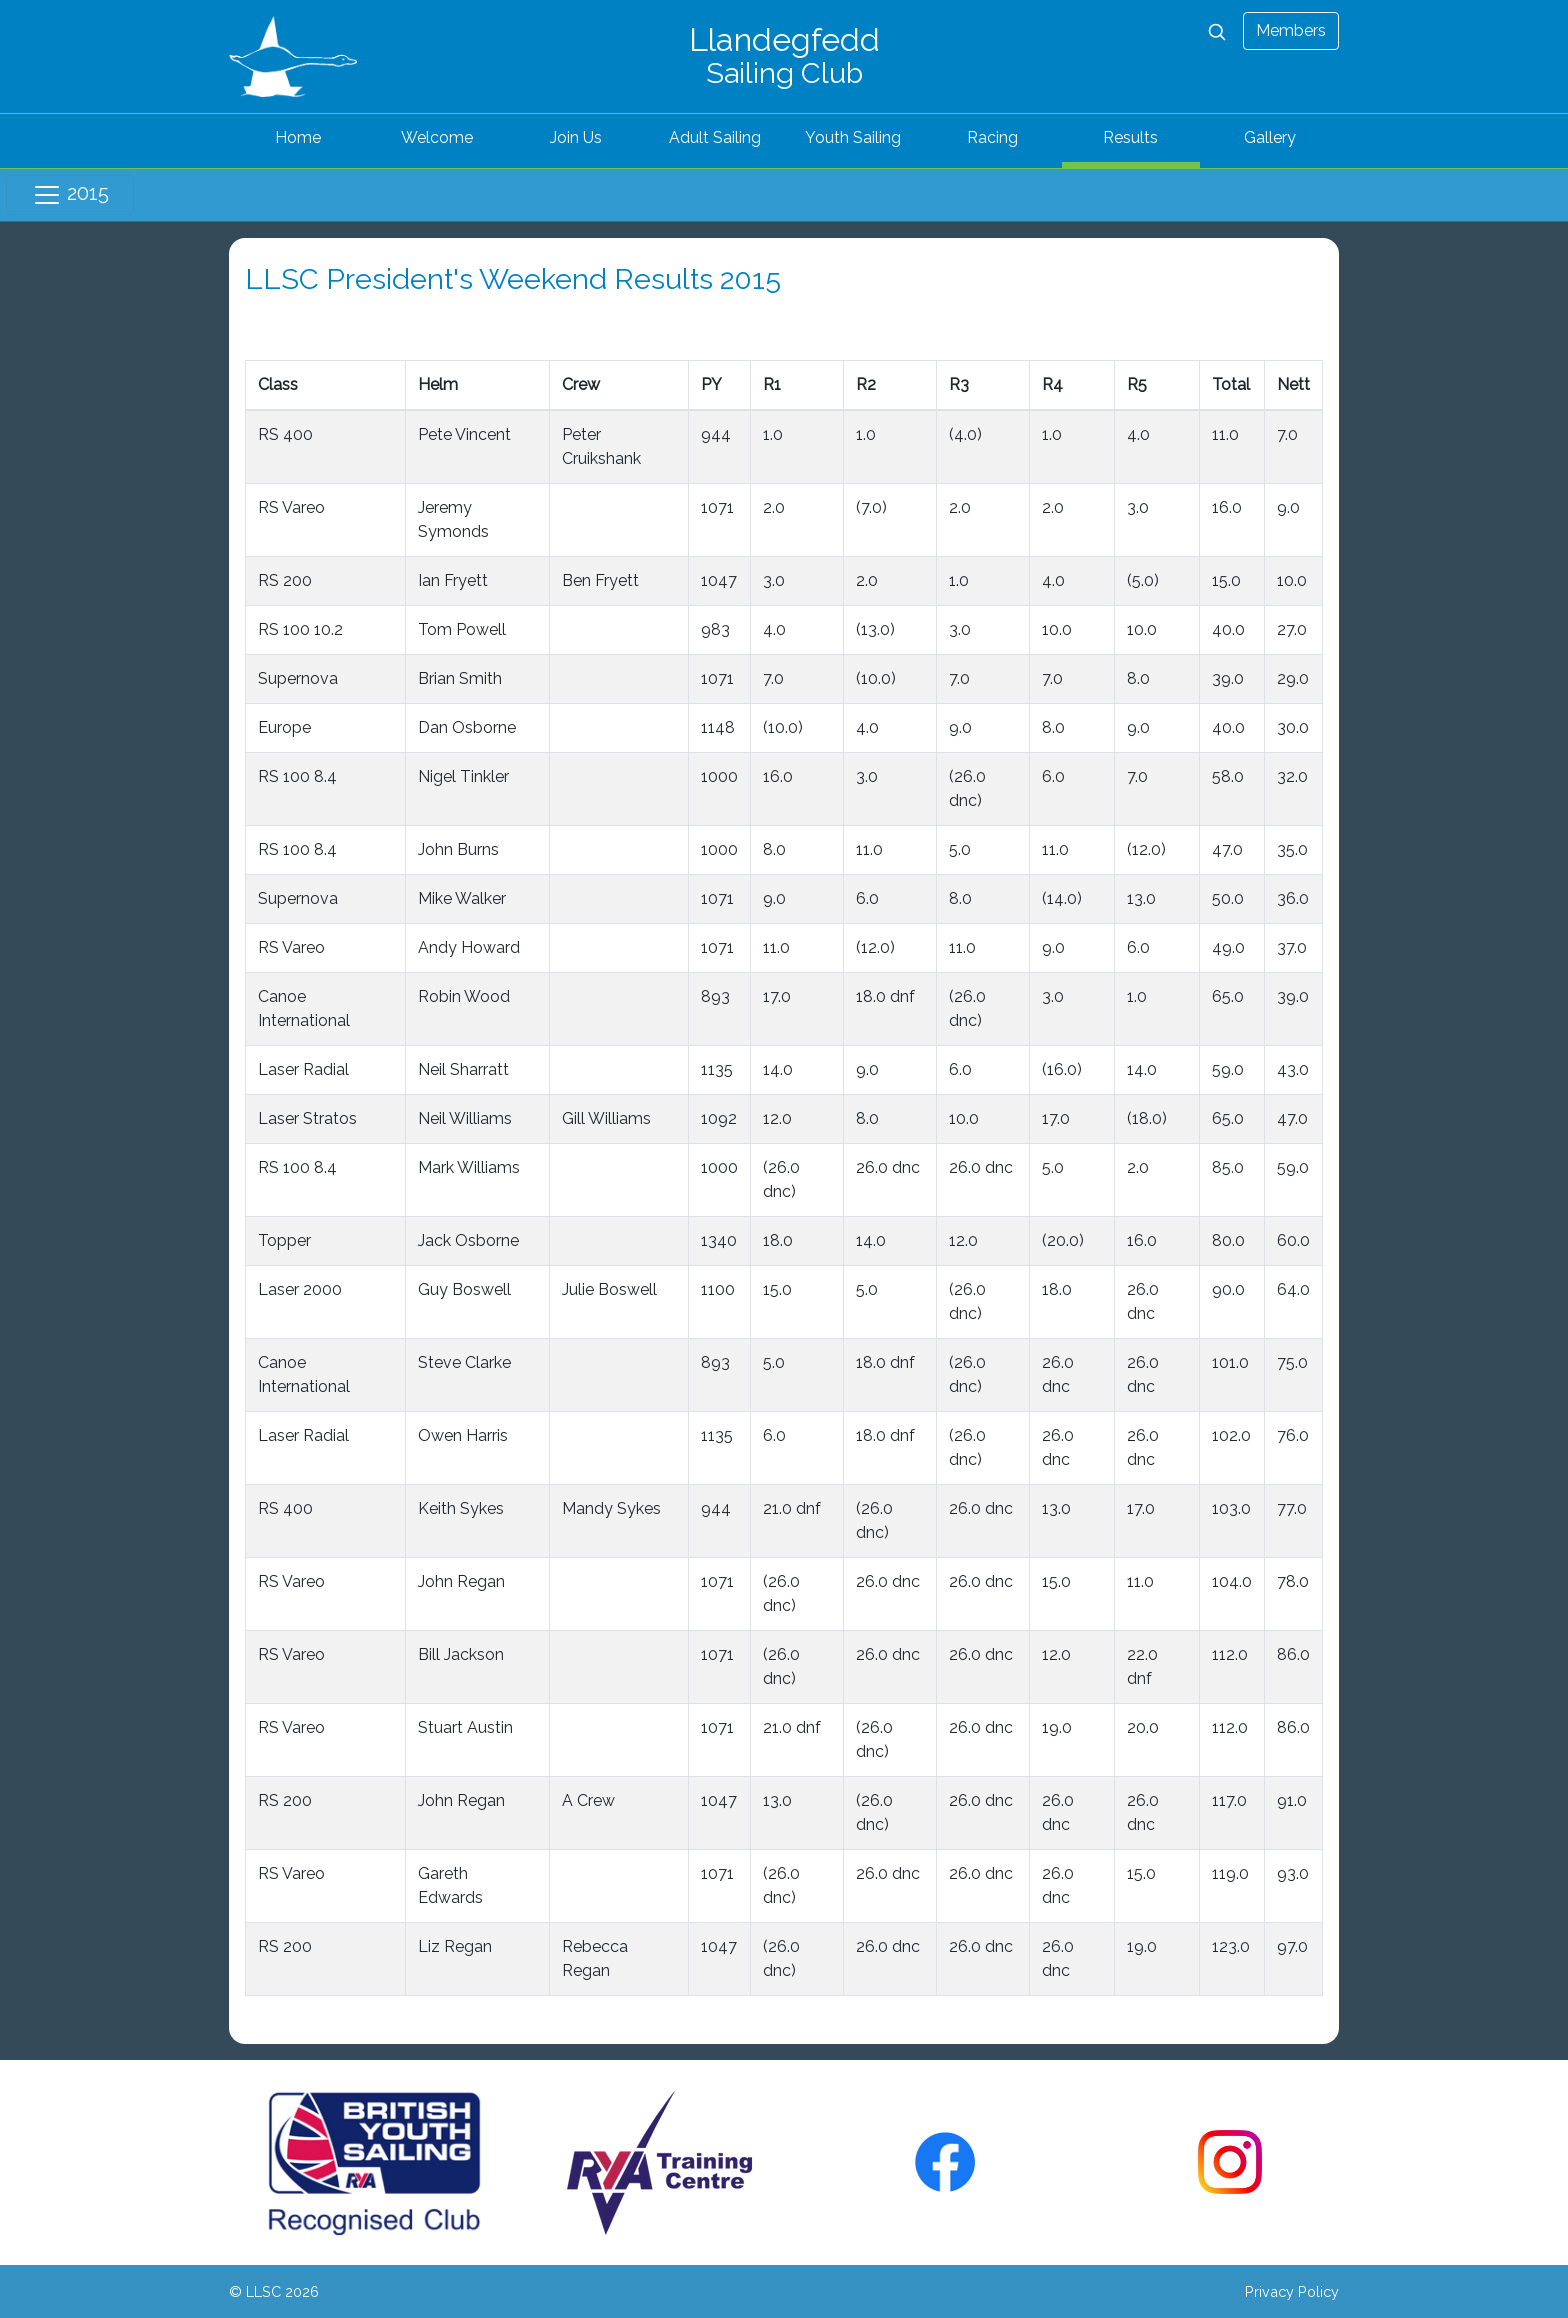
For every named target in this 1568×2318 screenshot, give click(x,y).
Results (1130, 137)
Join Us (576, 137)
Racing (992, 137)
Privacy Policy (1292, 2291)
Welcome (437, 137)
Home (298, 137)
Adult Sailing (715, 137)
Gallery (1270, 137)
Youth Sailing (853, 137)
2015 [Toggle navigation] (70, 195)
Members (1291, 30)
